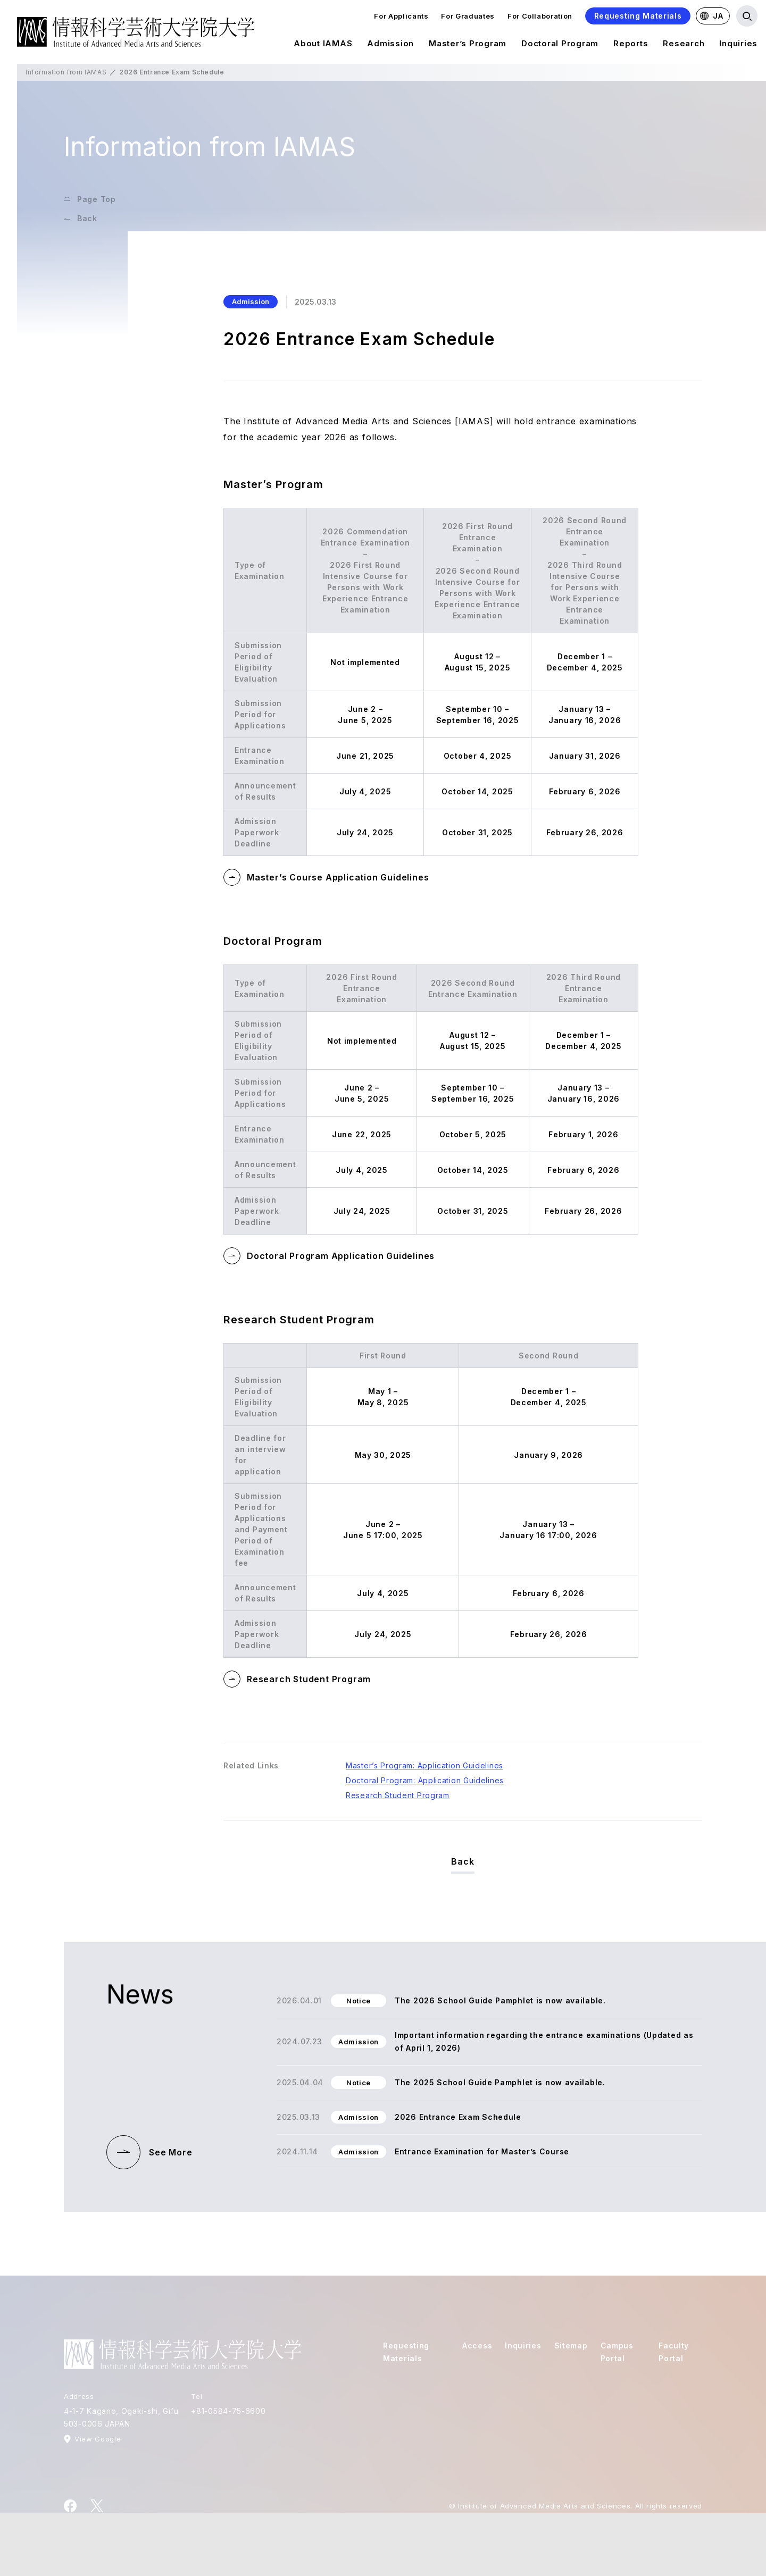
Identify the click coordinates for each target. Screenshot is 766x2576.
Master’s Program (467, 45)
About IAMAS (323, 45)
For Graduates (467, 16)
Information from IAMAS (66, 72)
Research (683, 45)
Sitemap (571, 2345)
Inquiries (738, 45)
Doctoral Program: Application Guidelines (425, 1780)
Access (477, 2345)
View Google (97, 2439)
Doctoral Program (559, 45)
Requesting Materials (638, 15)
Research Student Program (397, 1795)
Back (462, 1861)
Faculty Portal (674, 2352)
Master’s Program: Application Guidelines (424, 1765)
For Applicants (401, 16)
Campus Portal (617, 2352)
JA (711, 15)
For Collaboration (539, 16)
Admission (390, 45)
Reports (630, 45)
